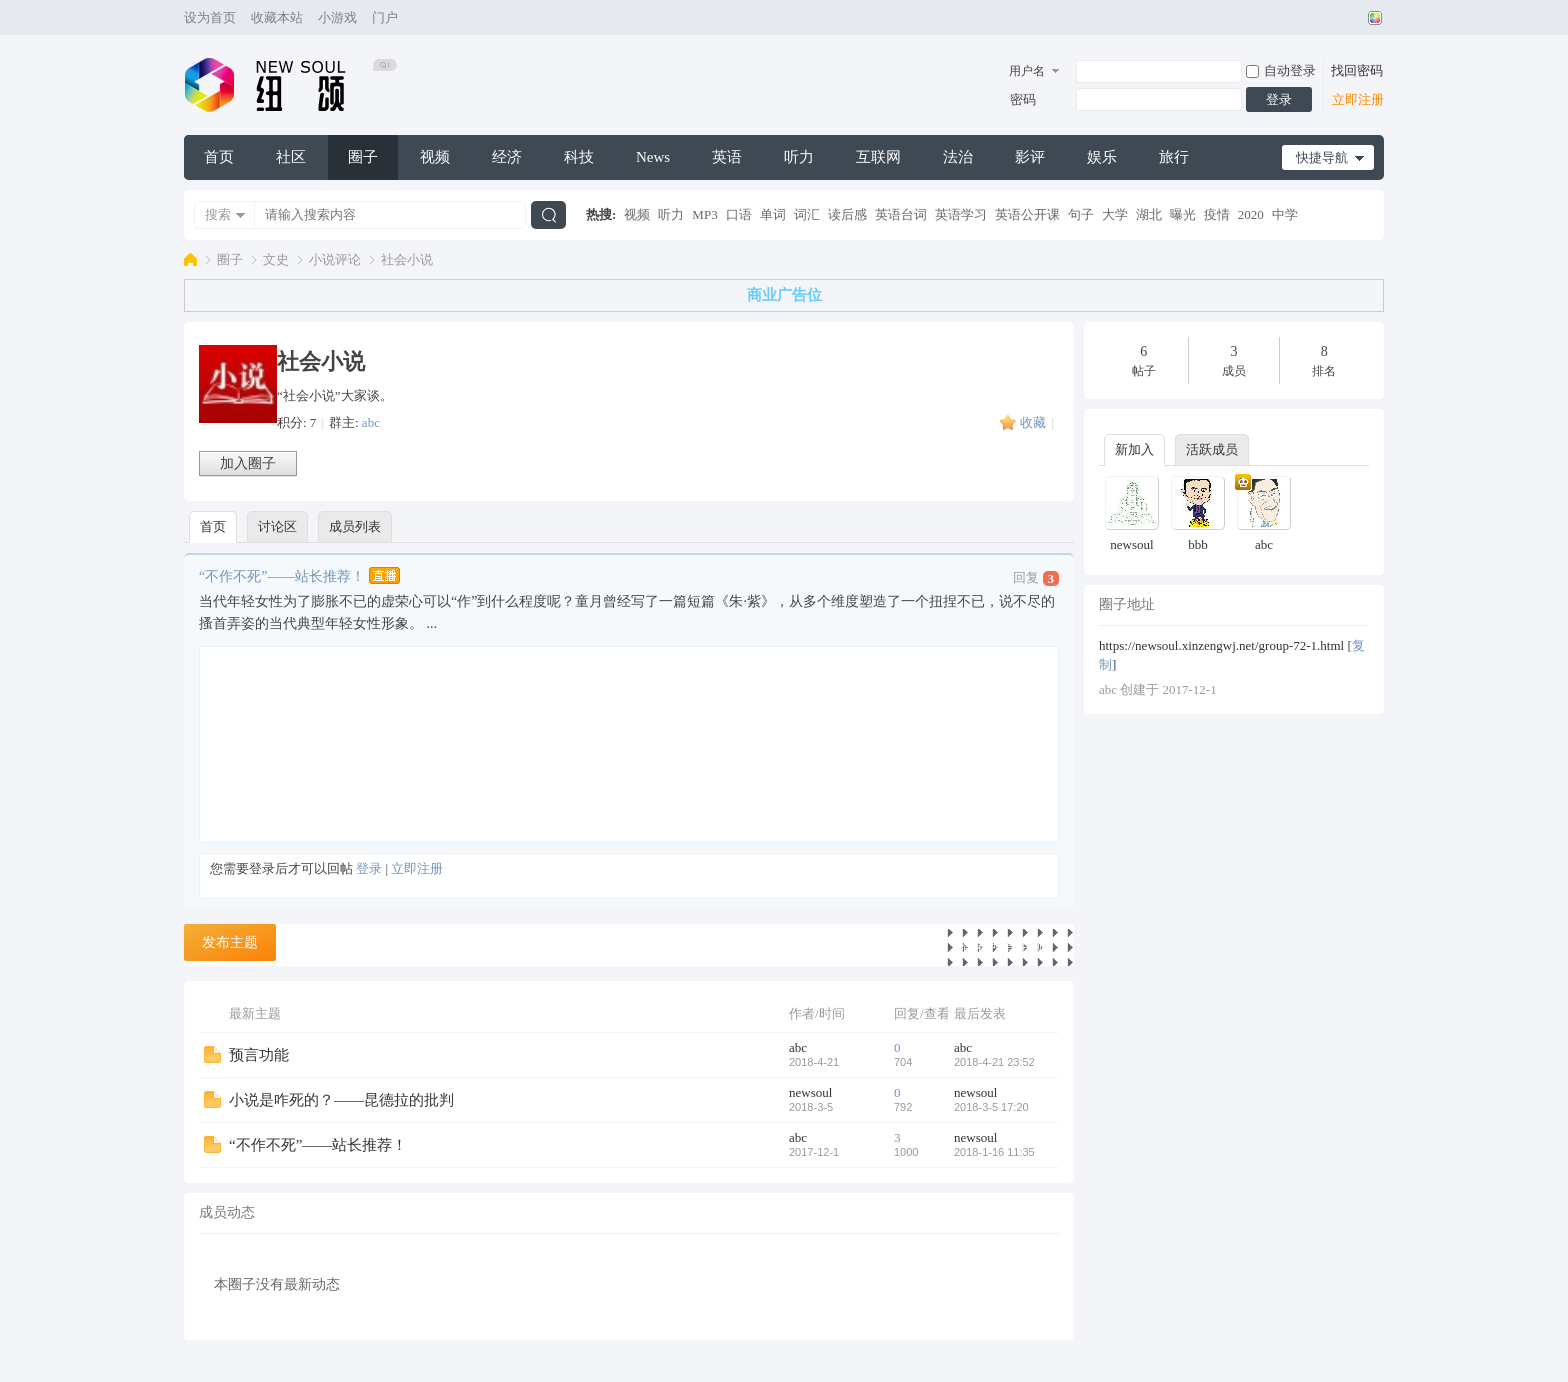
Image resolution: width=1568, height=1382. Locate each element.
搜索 (218, 214)
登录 (1279, 99)
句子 (1081, 214)
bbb (1198, 544)
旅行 (1174, 157)
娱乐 (1102, 157)
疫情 (1217, 214)
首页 (219, 157)
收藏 (1033, 422)
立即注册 (1358, 99)
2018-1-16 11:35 (994, 1152)
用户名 (1027, 71)
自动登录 (1281, 70)
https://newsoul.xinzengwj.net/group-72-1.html (1221, 645)
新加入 (1134, 449)
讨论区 (277, 526)
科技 (579, 157)
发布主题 (230, 942)
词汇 (807, 214)
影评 (1030, 157)
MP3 (704, 214)
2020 (1251, 214)
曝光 (1183, 214)
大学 (1115, 214)
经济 (507, 157)
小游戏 (337, 17)
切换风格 (1372, 18)
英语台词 (901, 214)
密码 (1023, 99)
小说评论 (335, 259)
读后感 (847, 214)
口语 (739, 214)
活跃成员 (1212, 449)
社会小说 (407, 259)
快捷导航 (1322, 157)
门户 (385, 17)
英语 (727, 157)
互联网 (878, 157)
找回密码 (1357, 70)
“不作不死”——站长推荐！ (282, 575)
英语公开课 (1027, 214)
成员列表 (355, 526)
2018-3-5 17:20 (991, 1107)
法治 (958, 157)
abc (371, 422)
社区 (291, 157)
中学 (1285, 214)
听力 (799, 157)
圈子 (363, 157)
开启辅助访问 (1356, 18)
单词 (773, 214)
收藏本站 (277, 17)
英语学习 (961, 214)
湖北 (1149, 214)
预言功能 (259, 1055)
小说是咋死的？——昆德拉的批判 (341, 1100)
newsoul (810, 1092)
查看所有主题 (1003, 947)
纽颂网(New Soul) (190, 259)
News (653, 157)
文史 (276, 259)
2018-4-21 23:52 (994, 1062)
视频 (435, 157)
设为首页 (210, 17)
